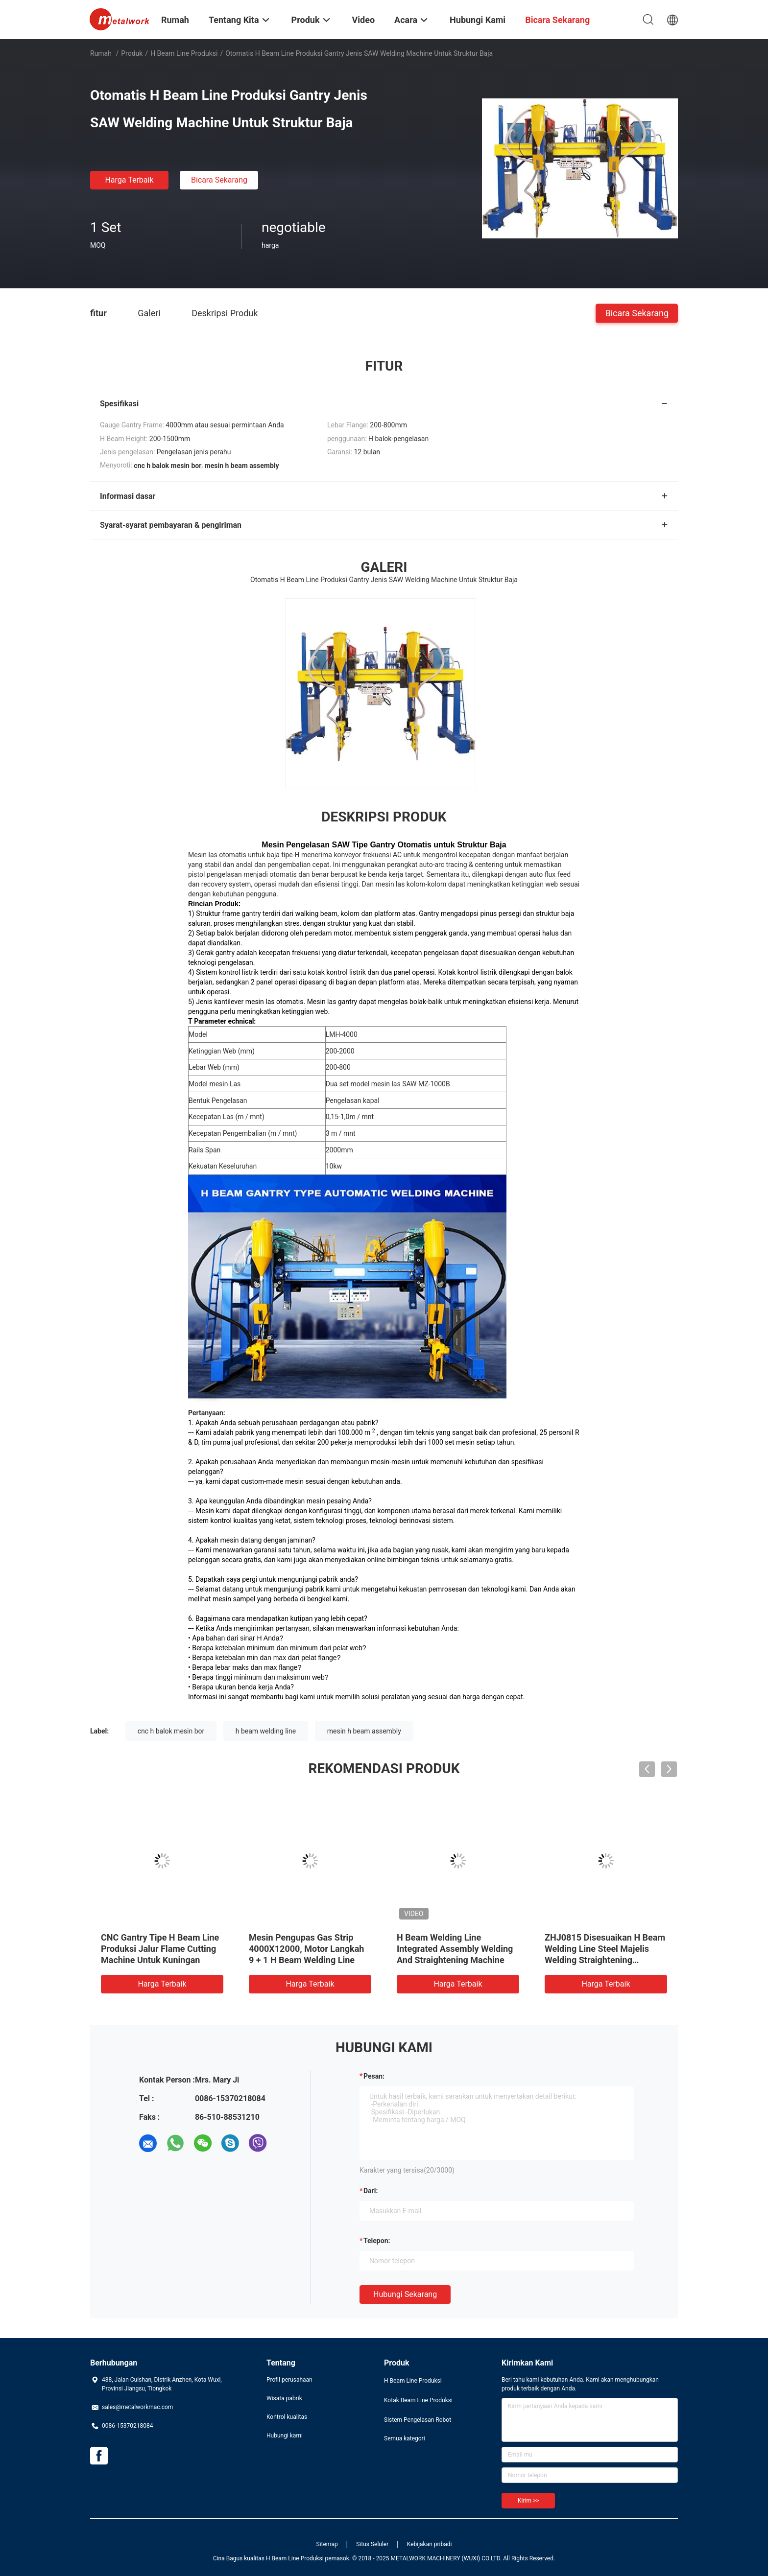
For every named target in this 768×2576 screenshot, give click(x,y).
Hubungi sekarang (405, 2294)
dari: (370, 2191)
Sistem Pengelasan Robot (417, 2419)
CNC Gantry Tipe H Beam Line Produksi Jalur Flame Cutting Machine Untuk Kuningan (160, 1948)
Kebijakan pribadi (429, 2544)
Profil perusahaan (289, 2379)
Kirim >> (528, 2500)
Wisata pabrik (284, 2398)
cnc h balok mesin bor (171, 1731)
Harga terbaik (129, 180)
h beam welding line (266, 1731)
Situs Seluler (372, 2544)
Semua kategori (404, 2438)
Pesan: (373, 2076)
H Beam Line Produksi (183, 53)
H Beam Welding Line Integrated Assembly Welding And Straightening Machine (455, 1948)
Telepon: (376, 2241)
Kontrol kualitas (286, 2416)
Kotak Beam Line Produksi (418, 2400)
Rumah (101, 53)
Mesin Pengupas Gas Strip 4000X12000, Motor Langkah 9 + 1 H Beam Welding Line (306, 1948)
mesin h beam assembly (364, 1731)
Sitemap (327, 2544)
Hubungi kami (284, 2435)
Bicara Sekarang (219, 180)
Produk (132, 53)
